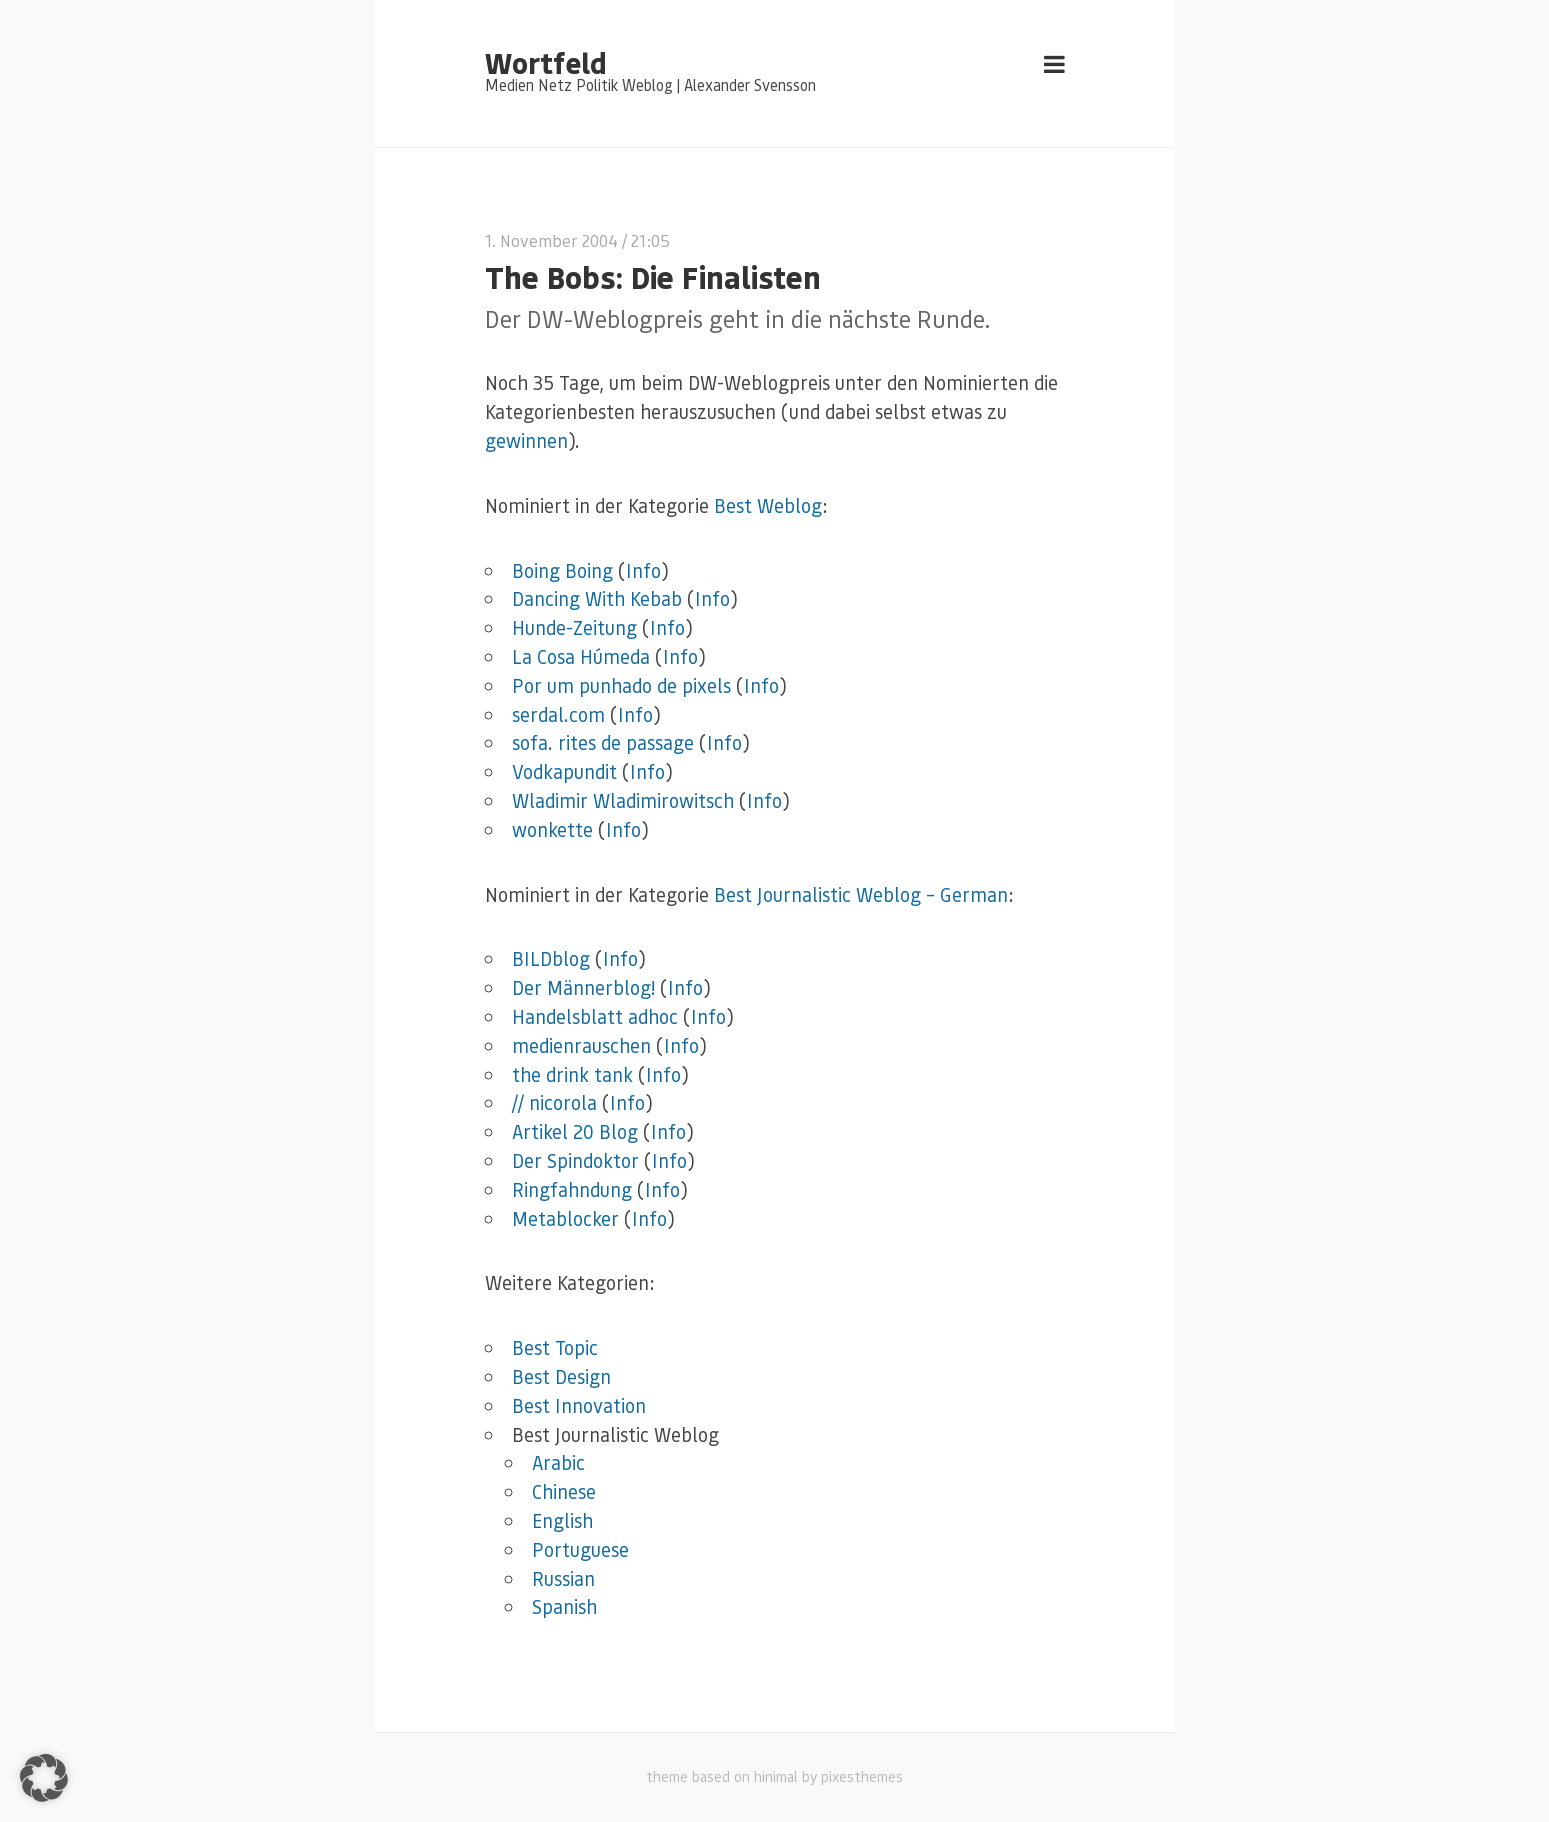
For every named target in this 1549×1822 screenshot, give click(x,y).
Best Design (561, 1376)
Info (643, 570)
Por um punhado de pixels (621, 685)
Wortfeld (545, 62)
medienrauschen (581, 1045)
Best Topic (555, 1347)
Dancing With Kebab (597, 598)
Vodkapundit (564, 771)
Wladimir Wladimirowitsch (623, 800)
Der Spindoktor (575, 1160)
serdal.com (558, 714)
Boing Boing (562, 570)
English (562, 1520)
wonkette (552, 829)
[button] (44, 1778)
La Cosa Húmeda (581, 656)
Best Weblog (768, 505)
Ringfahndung (572, 1189)
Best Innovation (579, 1405)
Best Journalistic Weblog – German (861, 894)
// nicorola (554, 1102)
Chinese (564, 1491)
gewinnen (526, 440)
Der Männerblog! (583, 987)
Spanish (564, 1606)
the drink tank (572, 1074)
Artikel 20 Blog (575, 1131)
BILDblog (551, 958)
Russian (563, 1578)
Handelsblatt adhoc (595, 1016)
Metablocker (565, 1218)
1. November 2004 (551, 240)
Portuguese (580, 1549)
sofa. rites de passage (603, 742)
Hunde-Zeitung (574, 627)
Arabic (558, 1462)
